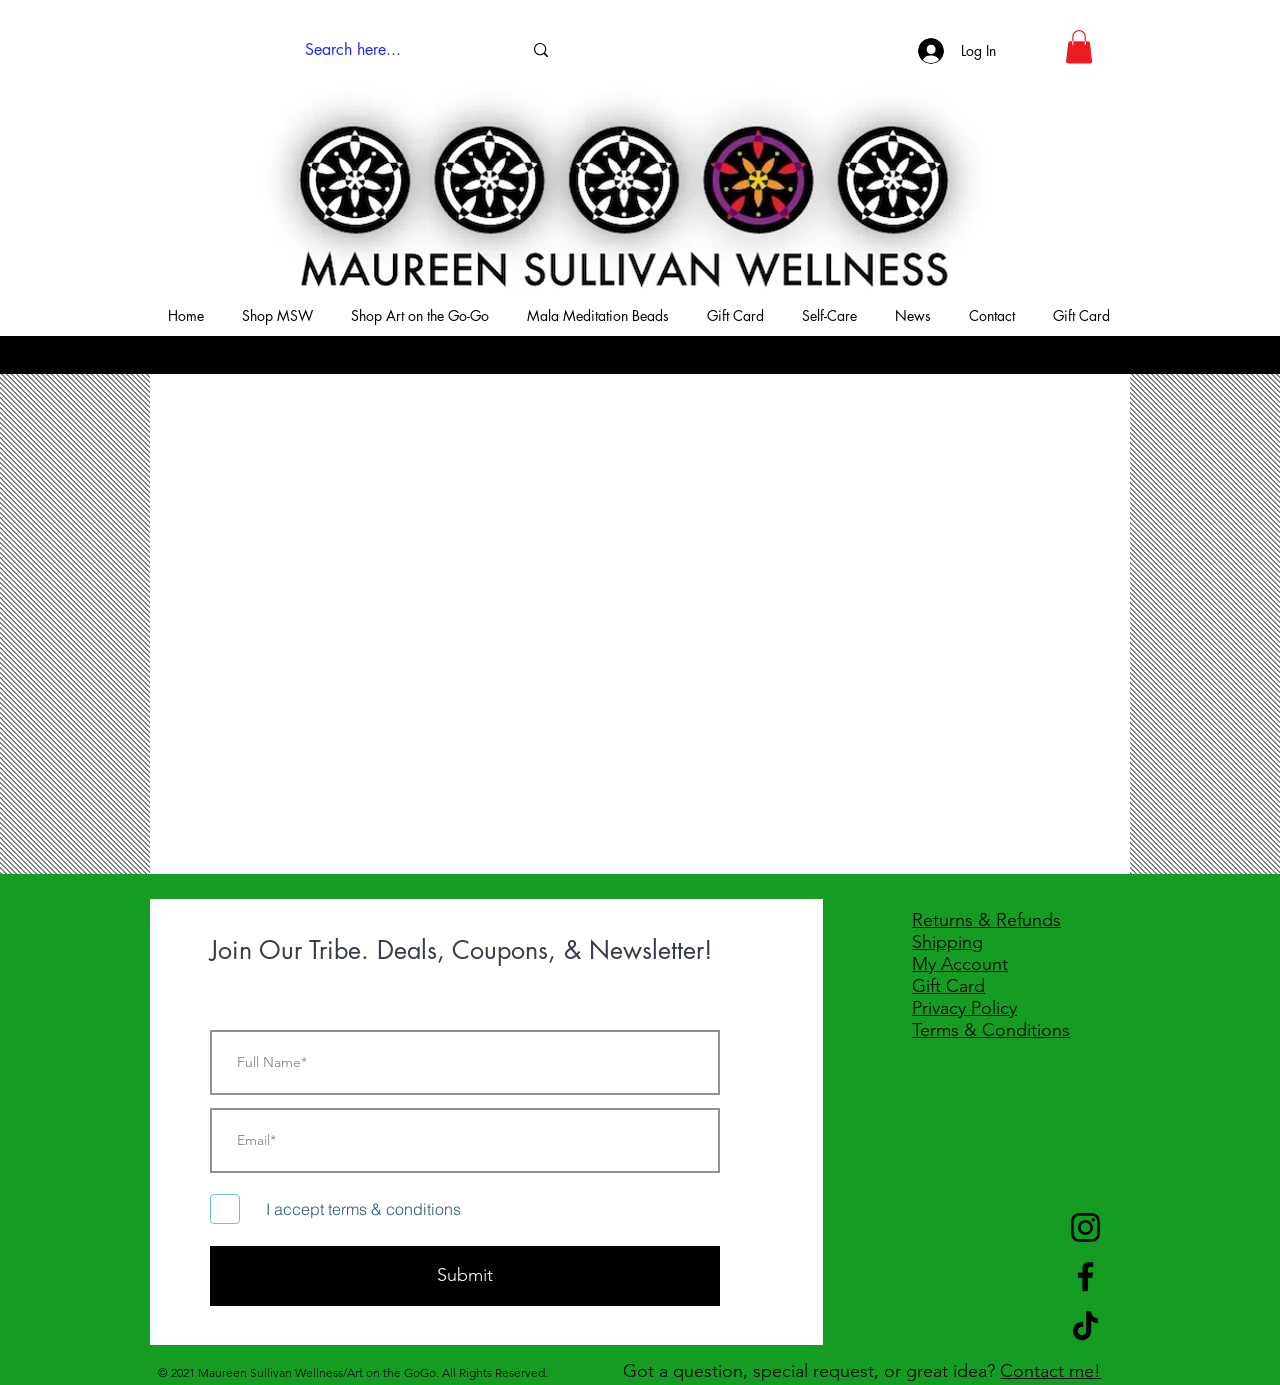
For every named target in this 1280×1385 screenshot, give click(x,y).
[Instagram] (1085, 1227)
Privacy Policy (964, 1008)
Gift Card (948, 986)
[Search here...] (398, 50)
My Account (960, 964)
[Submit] (465, 1276)
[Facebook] (1085, 1276)
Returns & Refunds (986, 920)
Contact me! (1050, 1371)
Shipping (947, 942)
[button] (1079, 46)
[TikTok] (1085, 1325)
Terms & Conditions (991, 1030)
